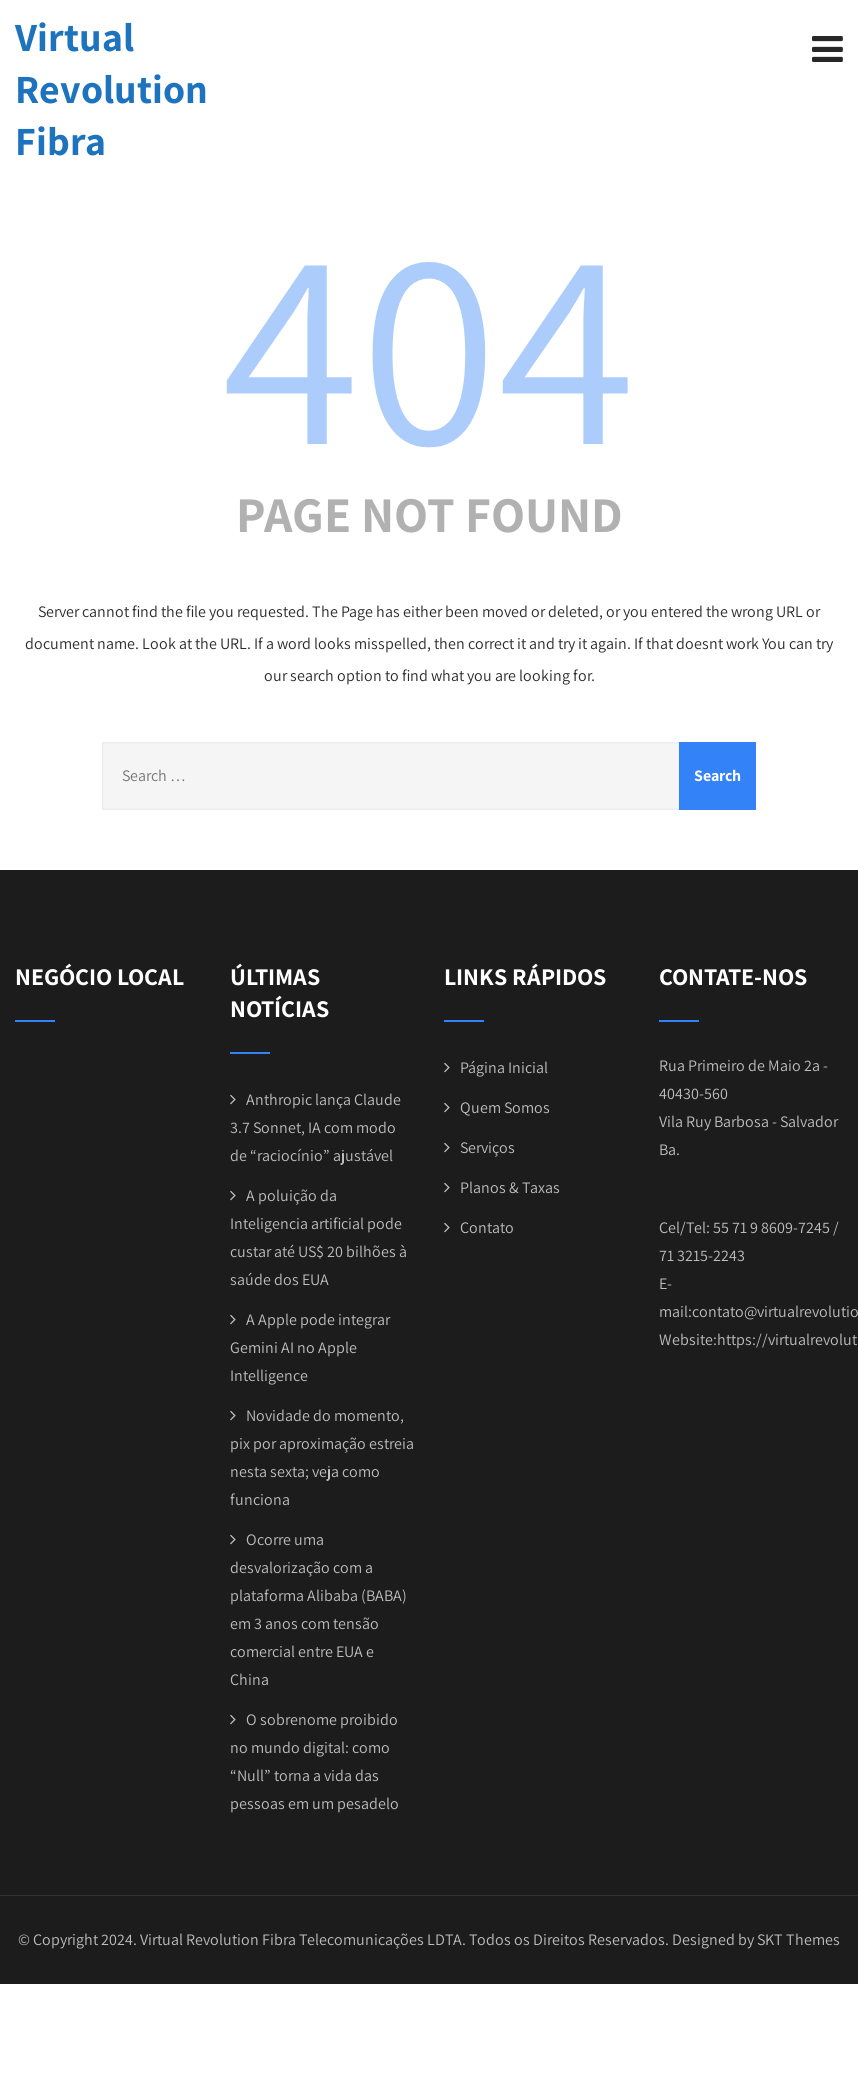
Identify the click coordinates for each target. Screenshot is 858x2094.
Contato (487, 1227)
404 (429, 341)
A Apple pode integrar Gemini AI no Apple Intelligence (310, 1347)
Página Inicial (504, 1067)
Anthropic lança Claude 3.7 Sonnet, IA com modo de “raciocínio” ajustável (315, 1127)
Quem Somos (505, 1107)
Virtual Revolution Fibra (111, 88)
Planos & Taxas (510, 1187)
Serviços (487, 1147)
